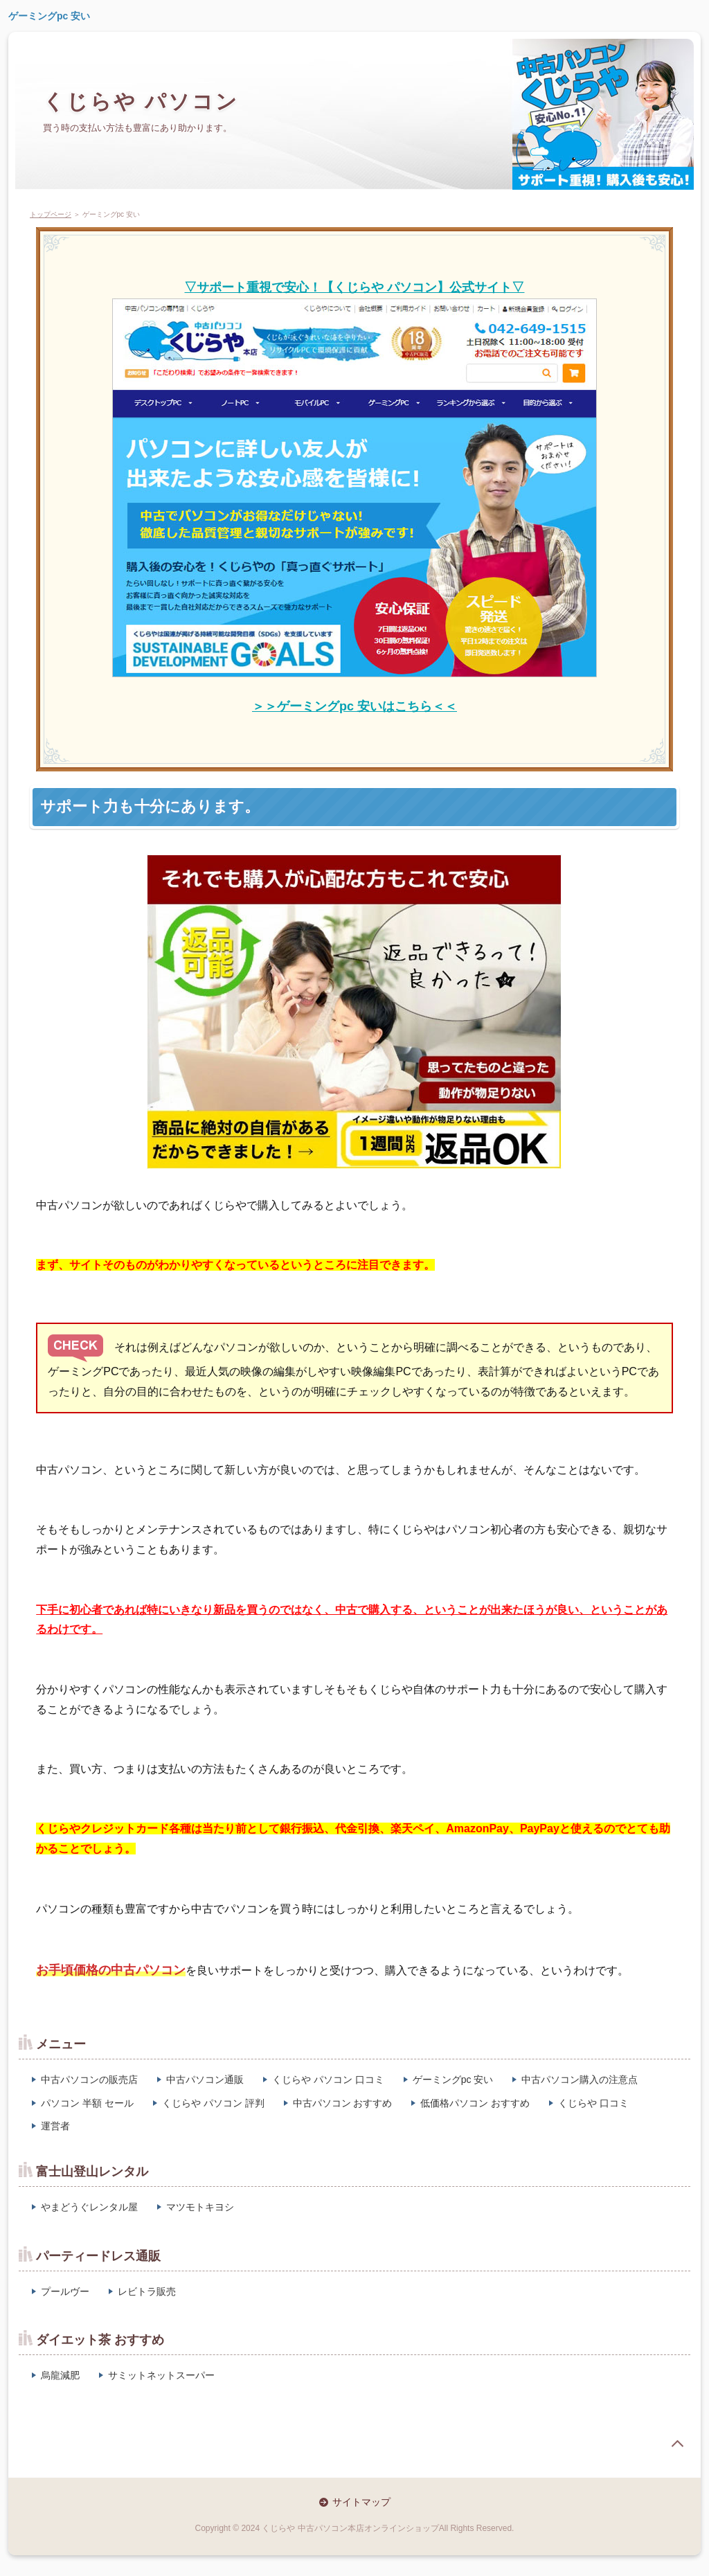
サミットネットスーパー (161, 2375)
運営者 (55, 2125)
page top (677, 2444)
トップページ (50, 214)
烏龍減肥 (60, 2375)
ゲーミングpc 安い (49, 15)
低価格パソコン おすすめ (475, 2103)
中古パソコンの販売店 (89, 2079)
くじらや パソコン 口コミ (328, 2079)
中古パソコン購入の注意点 (579, 2079)
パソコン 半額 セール (87, 2103)
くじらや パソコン (141, 100)
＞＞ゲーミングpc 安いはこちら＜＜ (354, 706)
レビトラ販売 (147, 2291)
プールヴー (65, 2291)
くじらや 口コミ (593, 2103)
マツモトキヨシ (200, 2206)
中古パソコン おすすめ (343, 2103)
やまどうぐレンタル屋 (89, 2206)
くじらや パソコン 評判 (213, 2103)
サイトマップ (361, 2501)
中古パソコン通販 (205, 2079)
